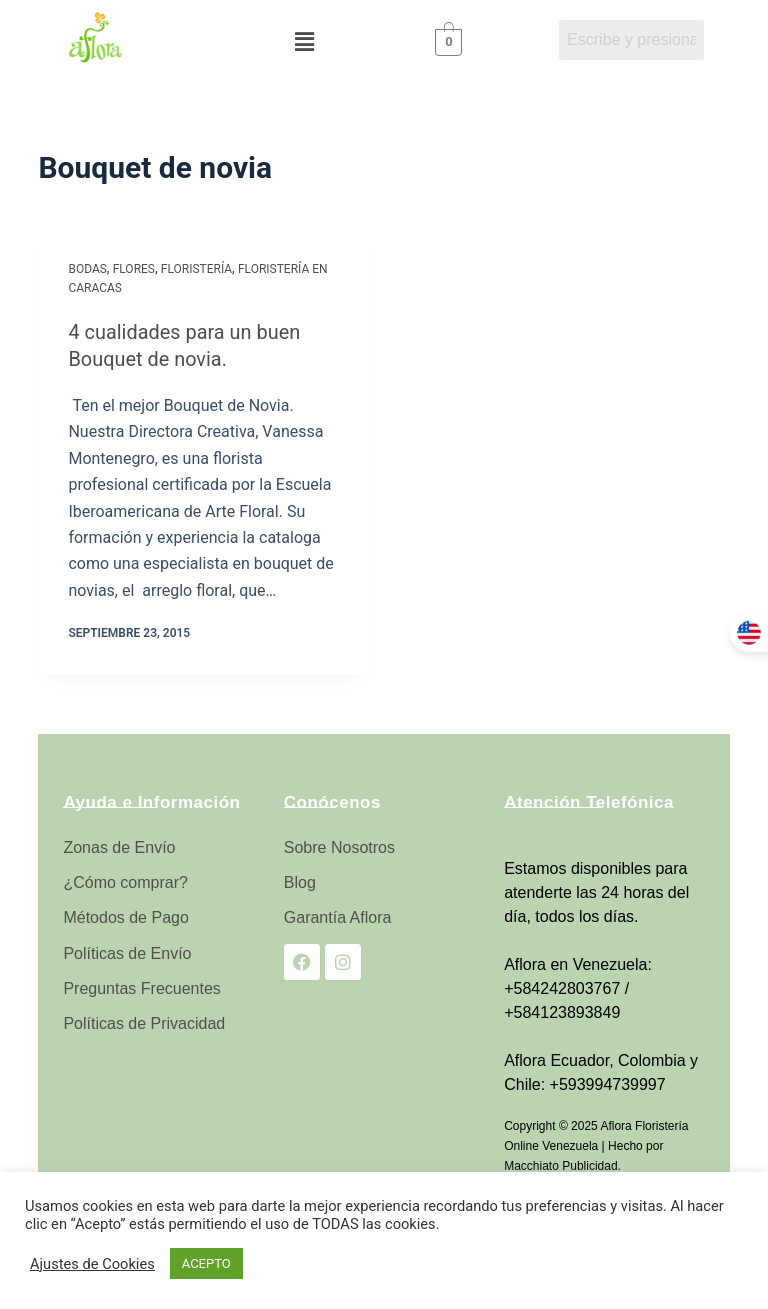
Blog (300, 881)
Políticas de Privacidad (144, 1022)
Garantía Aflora (338, 916)
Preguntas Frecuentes (141, 986)
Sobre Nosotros (339, 846)
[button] (304, 42)
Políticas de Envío (127, 951)
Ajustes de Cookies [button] (92, 1264)
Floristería (196, 269)
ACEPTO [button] (206, 1263)
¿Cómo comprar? (125, 881)
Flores (134, 269)
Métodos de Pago (125, 916)
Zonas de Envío (119, 846)
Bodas (87, 269)
